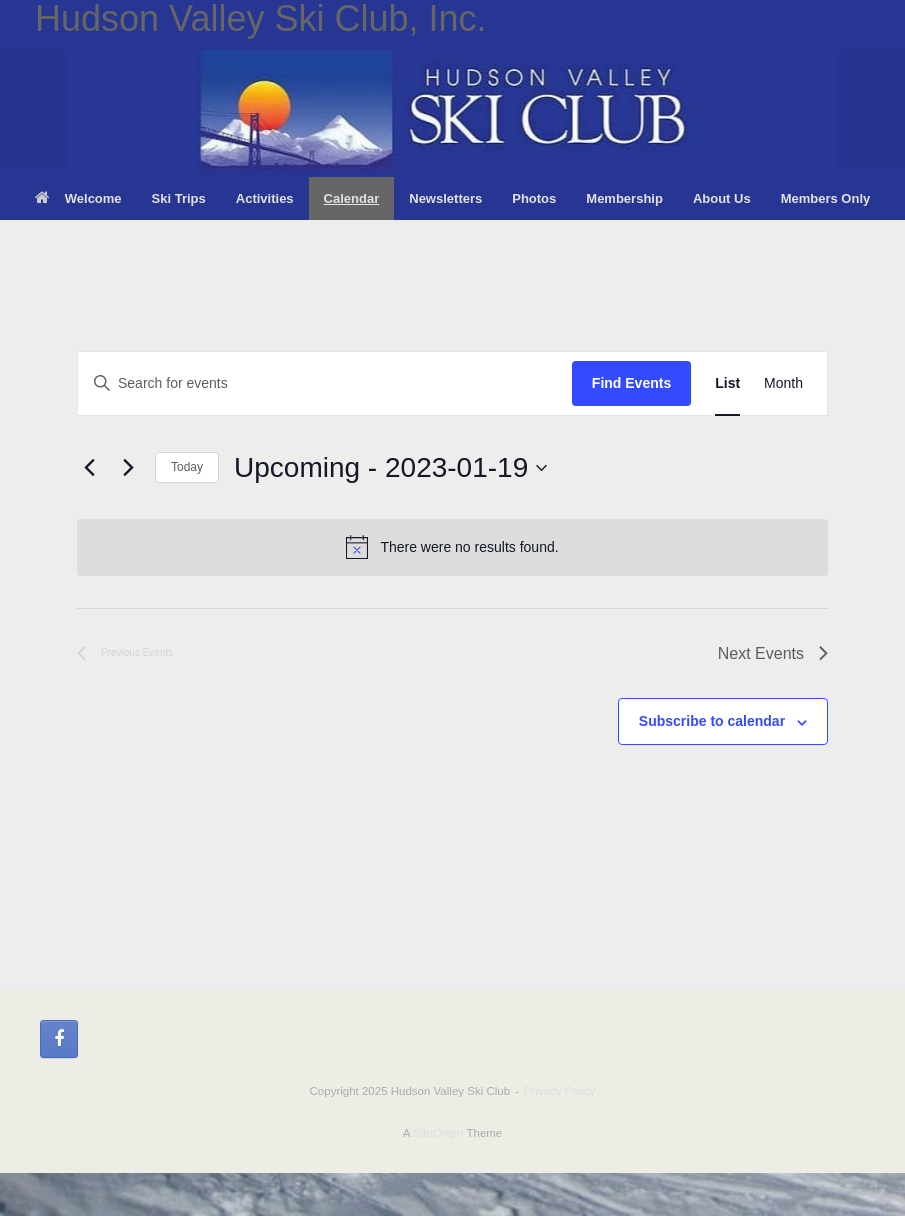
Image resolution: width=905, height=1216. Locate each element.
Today (187, 467)
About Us (722, 198)
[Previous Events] (89, 468)
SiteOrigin (438, 1133)
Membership (624, 198)
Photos (534, 198)
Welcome (78, 198)
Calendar (352, 198)
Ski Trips (179, 198)
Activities (265, 198)
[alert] (452, 547)
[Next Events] (128, 468)
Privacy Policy (560, 1091)
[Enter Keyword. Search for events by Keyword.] (325, 383)
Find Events (631, 383)
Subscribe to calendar (712, 721)
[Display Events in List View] (727, 383)
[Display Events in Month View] (783, 383)
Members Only (826, 198)
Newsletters (445, 198)
